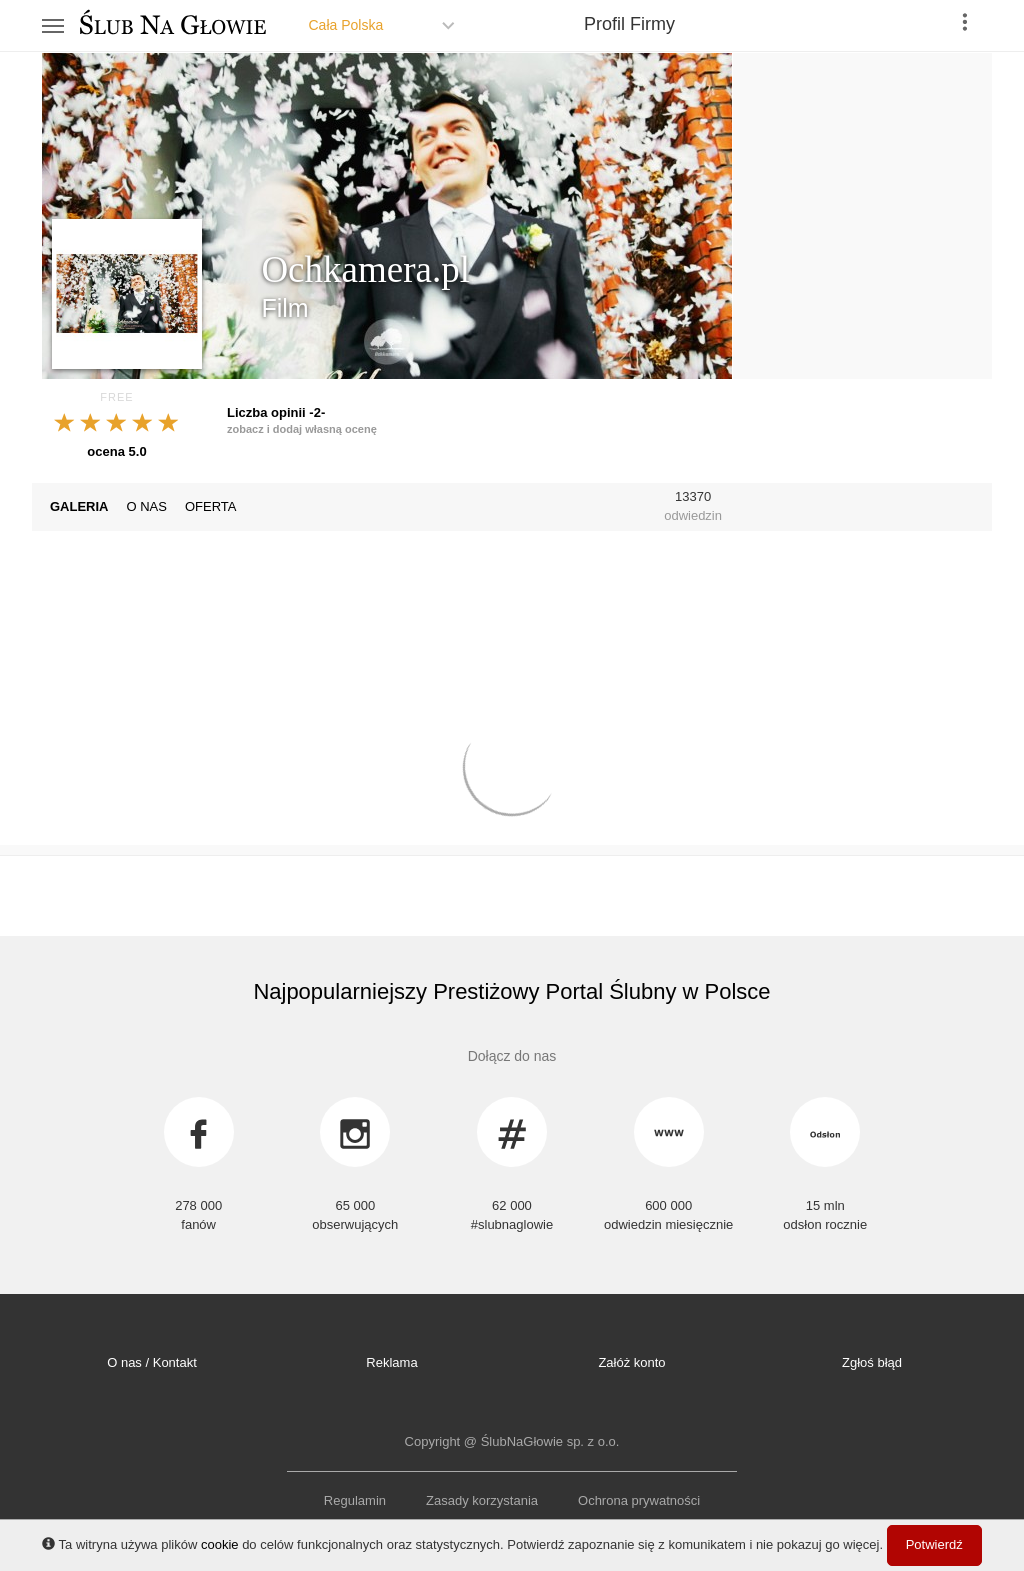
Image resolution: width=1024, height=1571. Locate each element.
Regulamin (355, 1500)
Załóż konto (631, 1362)
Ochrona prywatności (639, 1500)
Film (284, 308)
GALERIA (79, 506)
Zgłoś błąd (872, 1362)
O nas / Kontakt (152, 1362)
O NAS (147, 506)
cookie (220, 1544)
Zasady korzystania (482, 1500)
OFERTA (211, 506)
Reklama (391, 1362)
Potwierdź (934, 1544)
